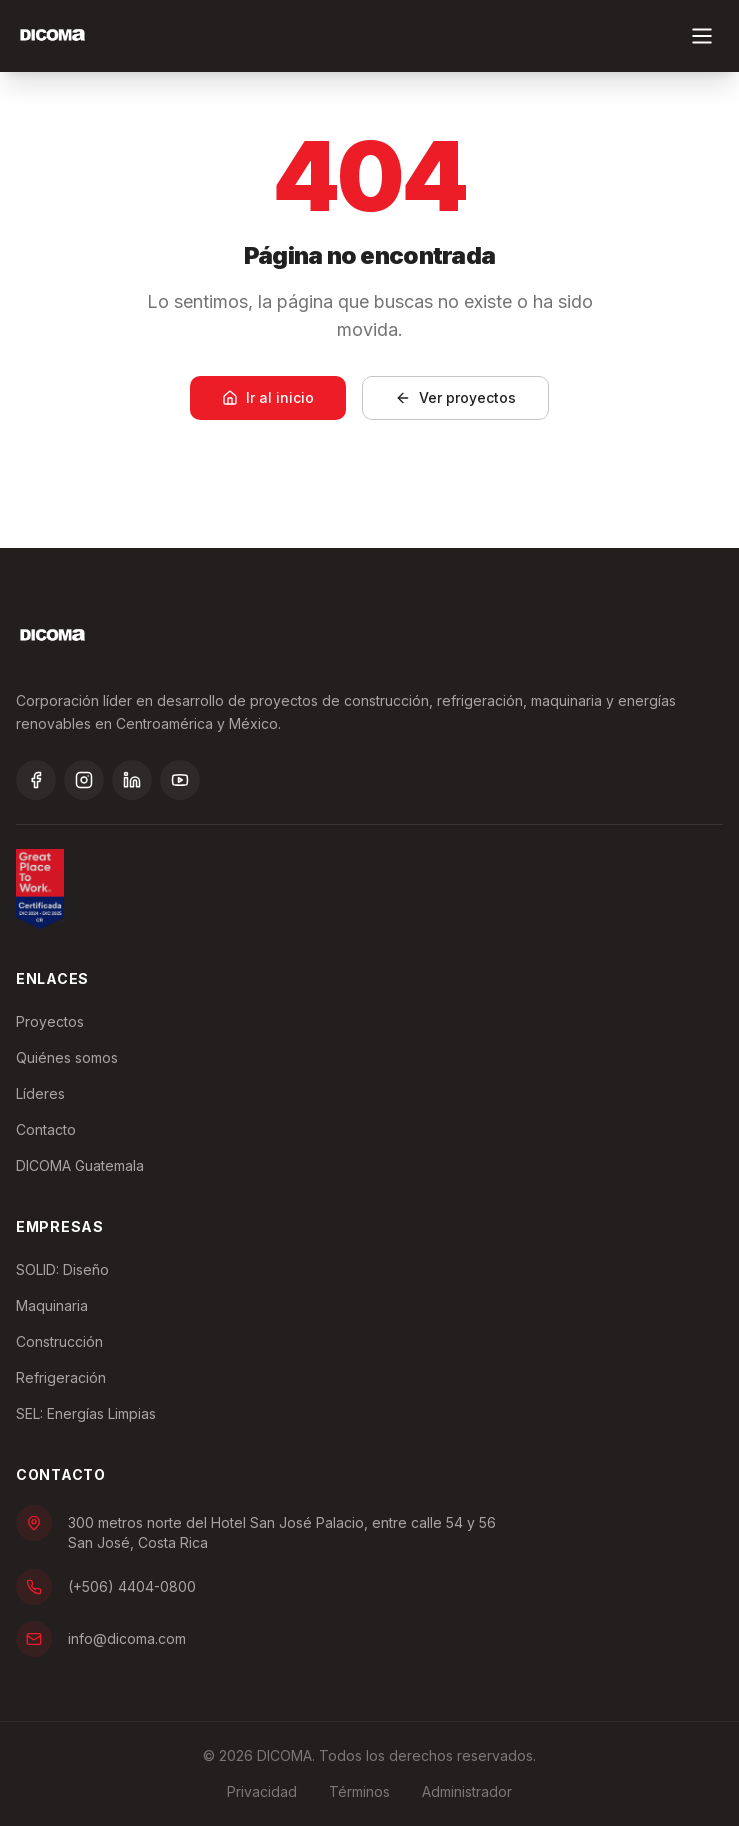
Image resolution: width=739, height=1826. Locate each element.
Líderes (40, 1093)
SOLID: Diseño (62, 1269)
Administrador (467, 1791)
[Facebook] (36, 780)
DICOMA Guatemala (80, 1165)
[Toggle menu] (702, 36)
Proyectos (50, 1021)
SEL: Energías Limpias (86, 1413)
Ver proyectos (455, 397)
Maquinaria (52, 1305)
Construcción (59, 1341)
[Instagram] (84, 780)
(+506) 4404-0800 (106, 1587)
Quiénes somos (67, 1057)
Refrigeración (61, 1377)
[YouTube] (180, 780)
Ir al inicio (268, 397)
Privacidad (262, 1791)
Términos (359, 1791)
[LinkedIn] (132, 780)
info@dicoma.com (101, 1639)
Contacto (46, 1129)
